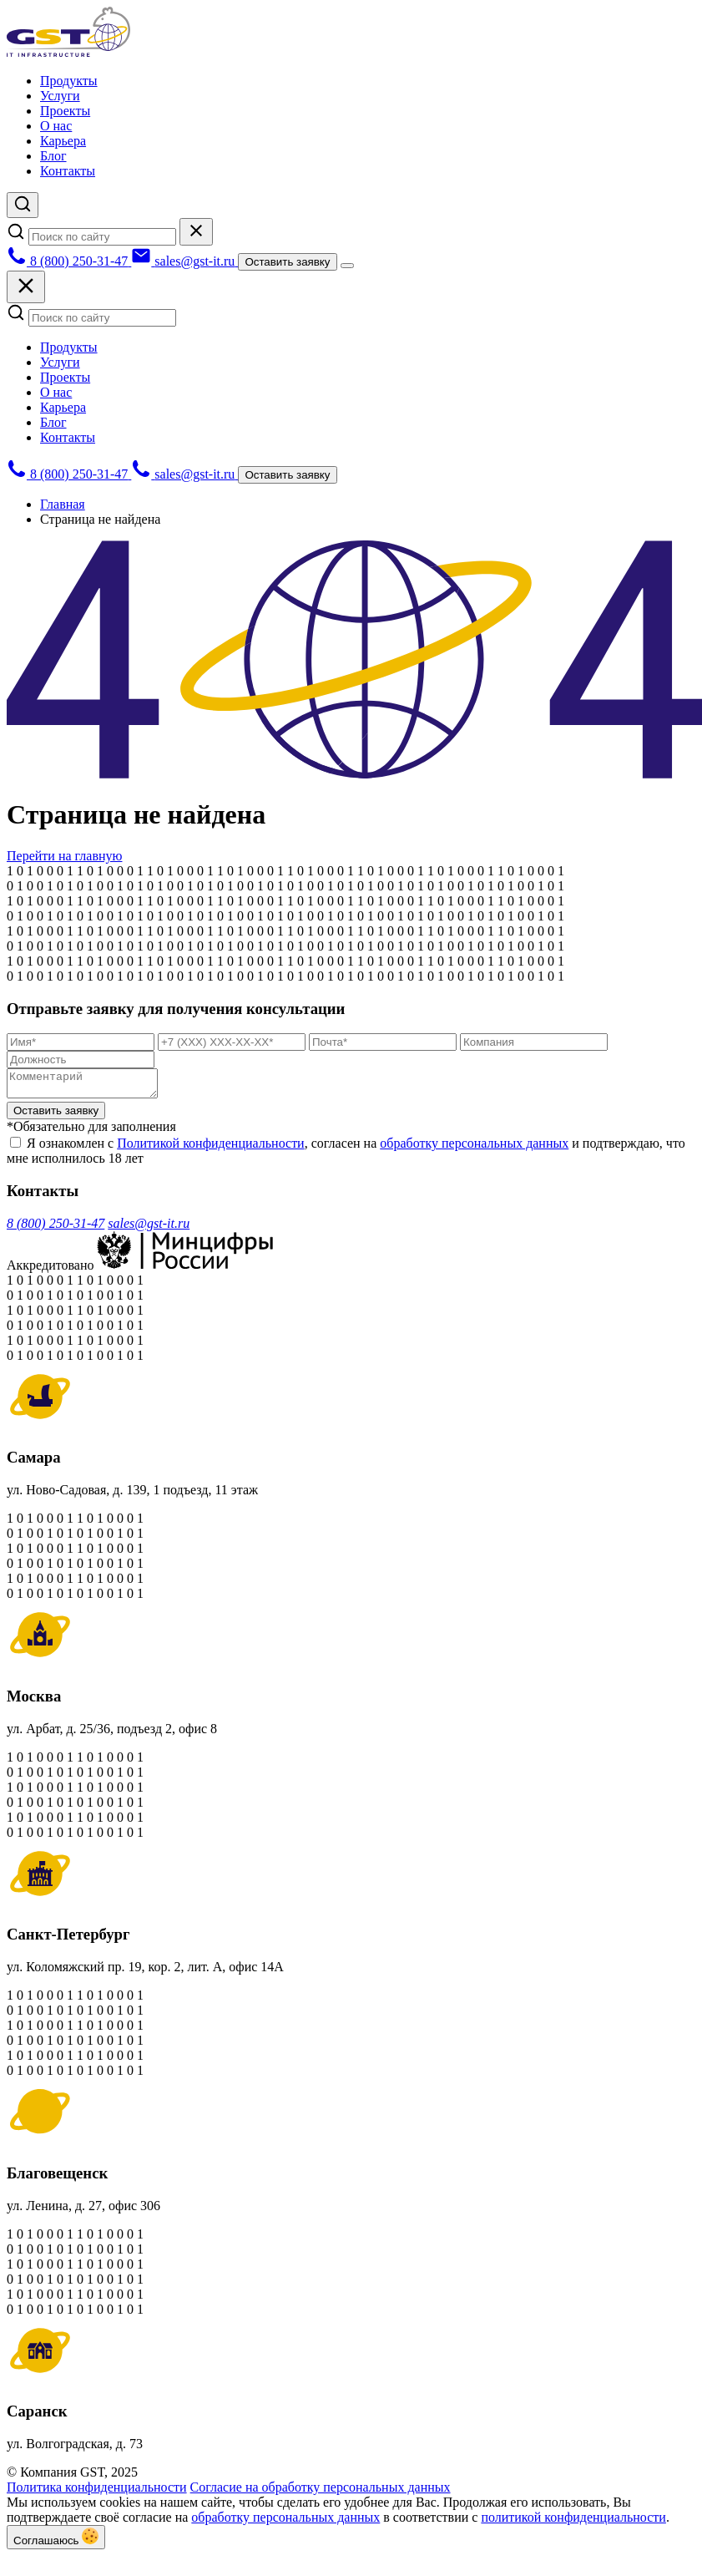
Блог (53, 156)
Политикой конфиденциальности (211, 1148)
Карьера (63, 141)
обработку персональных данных (474, 1148)
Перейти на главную (64, 856)
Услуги (60, 96)
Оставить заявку (287, 262)
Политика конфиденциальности (97, 2492)
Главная (62, 504)
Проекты (65, 111)
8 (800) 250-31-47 (55, 1228)
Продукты (69, 81)
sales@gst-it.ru (148, 1228)
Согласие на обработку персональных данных (320, 2492)
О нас (56, 126)
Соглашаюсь (55, 2542)
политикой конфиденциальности (573, 2522)
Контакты (67, 171)
